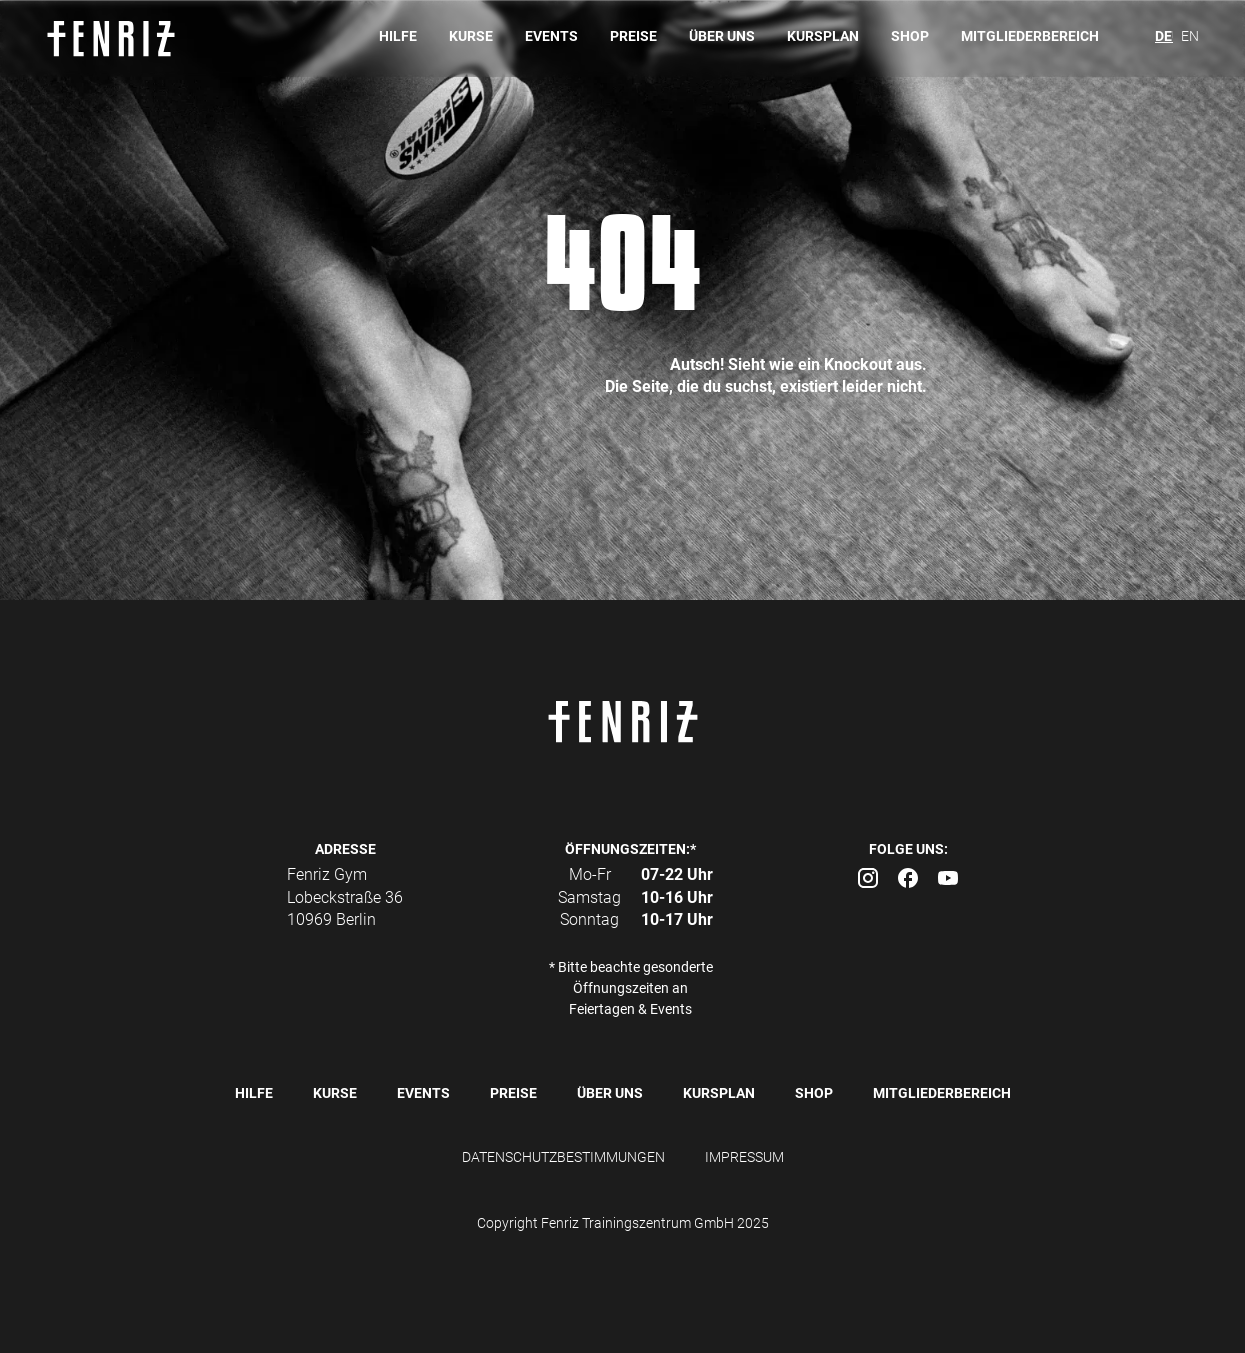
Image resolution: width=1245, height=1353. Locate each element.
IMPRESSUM (744, 1157)
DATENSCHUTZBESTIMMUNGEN (563, 1157)
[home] (121, 38)
